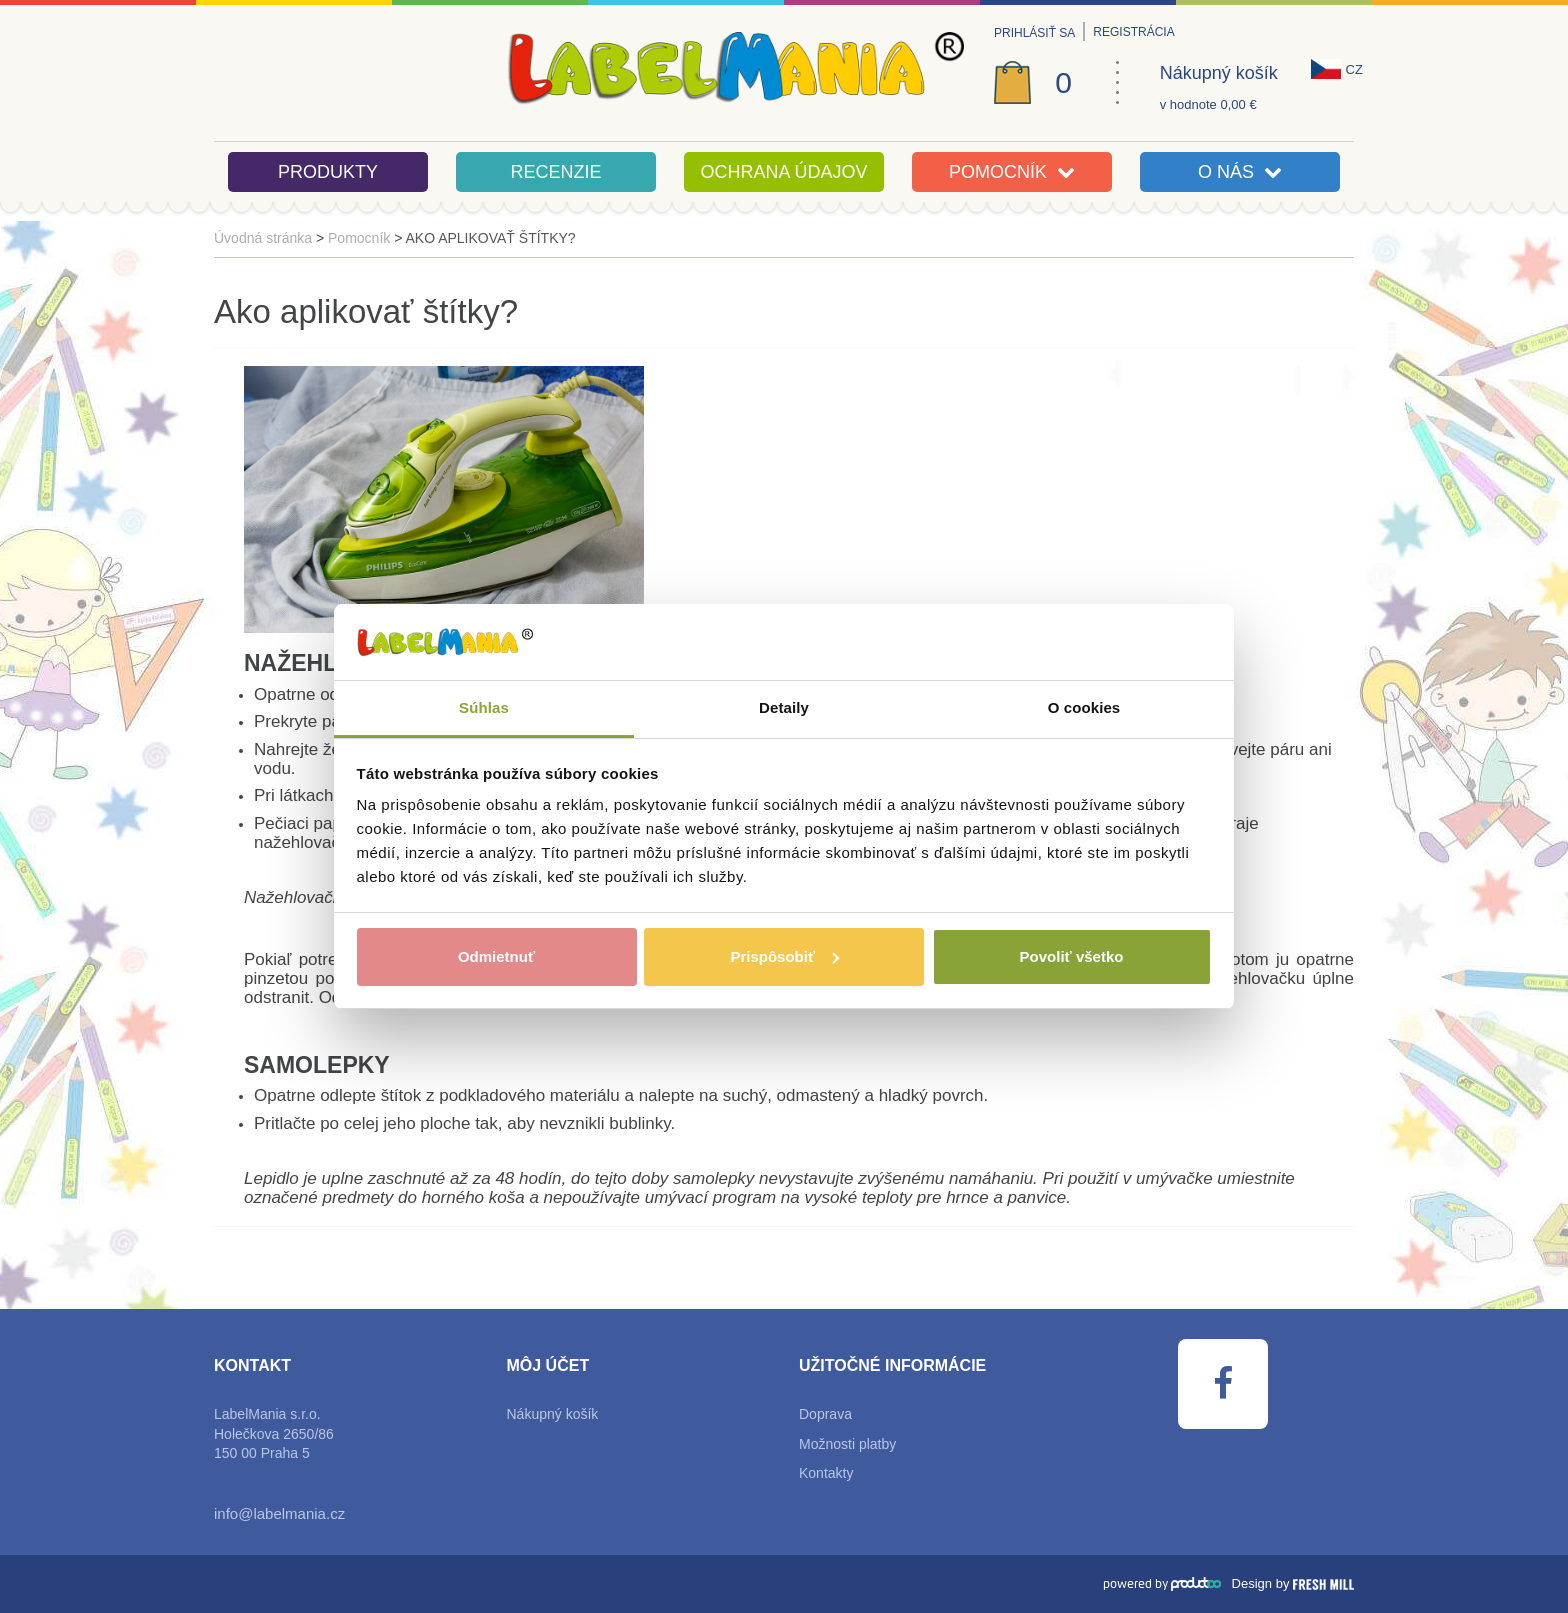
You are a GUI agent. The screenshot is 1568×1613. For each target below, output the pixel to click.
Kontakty (826, 1473)
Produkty (328, 172)
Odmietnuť (496, 956)
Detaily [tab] (784, 707)
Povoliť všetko (1072, 956)
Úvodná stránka (263, 238)
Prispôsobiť (784, 956)
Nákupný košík (1219, 73)
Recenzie (555, 172)
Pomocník (1012, 172)
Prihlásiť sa (1034, 33)
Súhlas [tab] (484, 707)
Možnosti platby (847, 1444)
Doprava (825, 1414)
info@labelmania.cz (279, 1513)
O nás (1240, 172)
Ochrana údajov (783, 172)
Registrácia (1133, 32)
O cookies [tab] (1084, 707)
